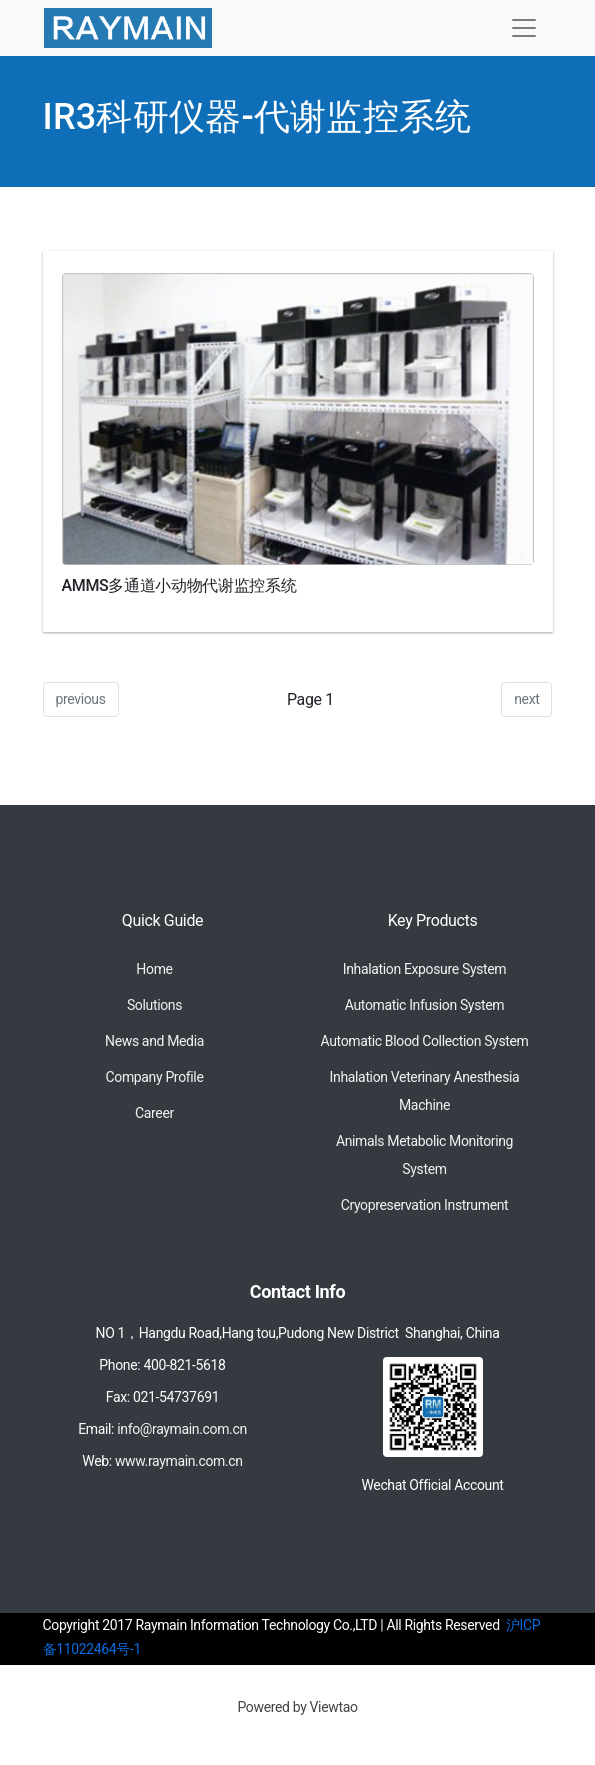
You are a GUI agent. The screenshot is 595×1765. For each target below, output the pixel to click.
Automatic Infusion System (424, 1005)
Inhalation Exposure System (425, 969)
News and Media (154, 1041)
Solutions (154, 1005)
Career (154, 1113)
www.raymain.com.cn (179, 1461)
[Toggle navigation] (524, 28)
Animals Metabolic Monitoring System (424, 1155)
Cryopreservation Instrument (425, 1205)
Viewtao (334, 1707)
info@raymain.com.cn (182, 1429)
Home (154, 969)
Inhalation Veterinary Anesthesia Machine (425, 1091)
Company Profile (155, 1077)
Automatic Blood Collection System (424, 1041)
